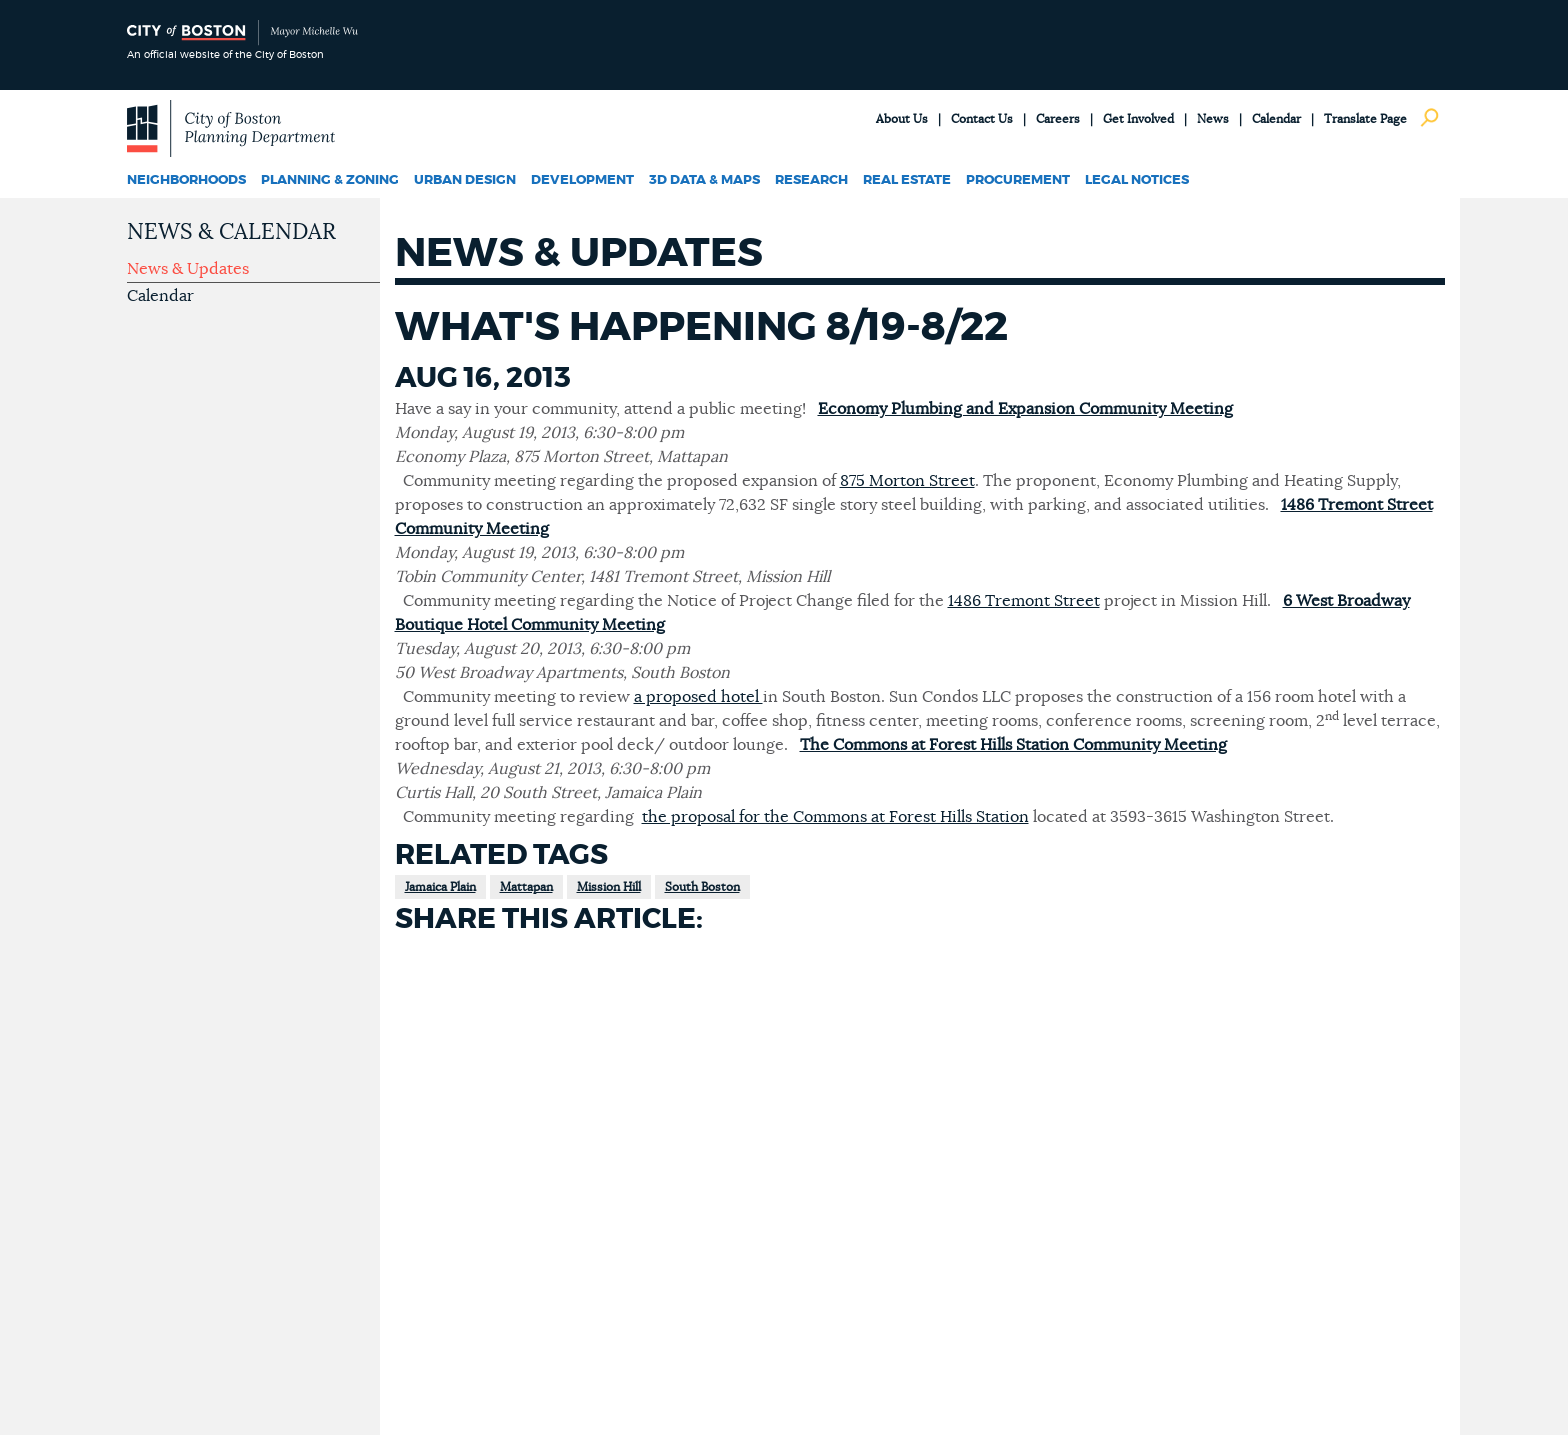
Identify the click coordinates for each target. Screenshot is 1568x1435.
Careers (1058, 119)
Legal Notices (1137, 180)
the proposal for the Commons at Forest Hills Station (835, 817)
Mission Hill (609, 887)
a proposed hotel (698, 697)
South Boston (702, 887)
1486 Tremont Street (1024, 601)
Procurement (1018, 180)
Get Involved (1138, 119)
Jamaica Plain (440, 887)
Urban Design (465, 180)
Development (582, 180)
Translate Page (1365, 119)
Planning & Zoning (330, 180)
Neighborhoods (186, 180)
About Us (902, 119)
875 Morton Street (907, 481)
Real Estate (907, 180)
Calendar (1276, 119)
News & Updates (188, 269)
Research (811, 180)
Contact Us (982, 119)
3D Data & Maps (704, 180)
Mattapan (526, 887)
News (1213, 119)
